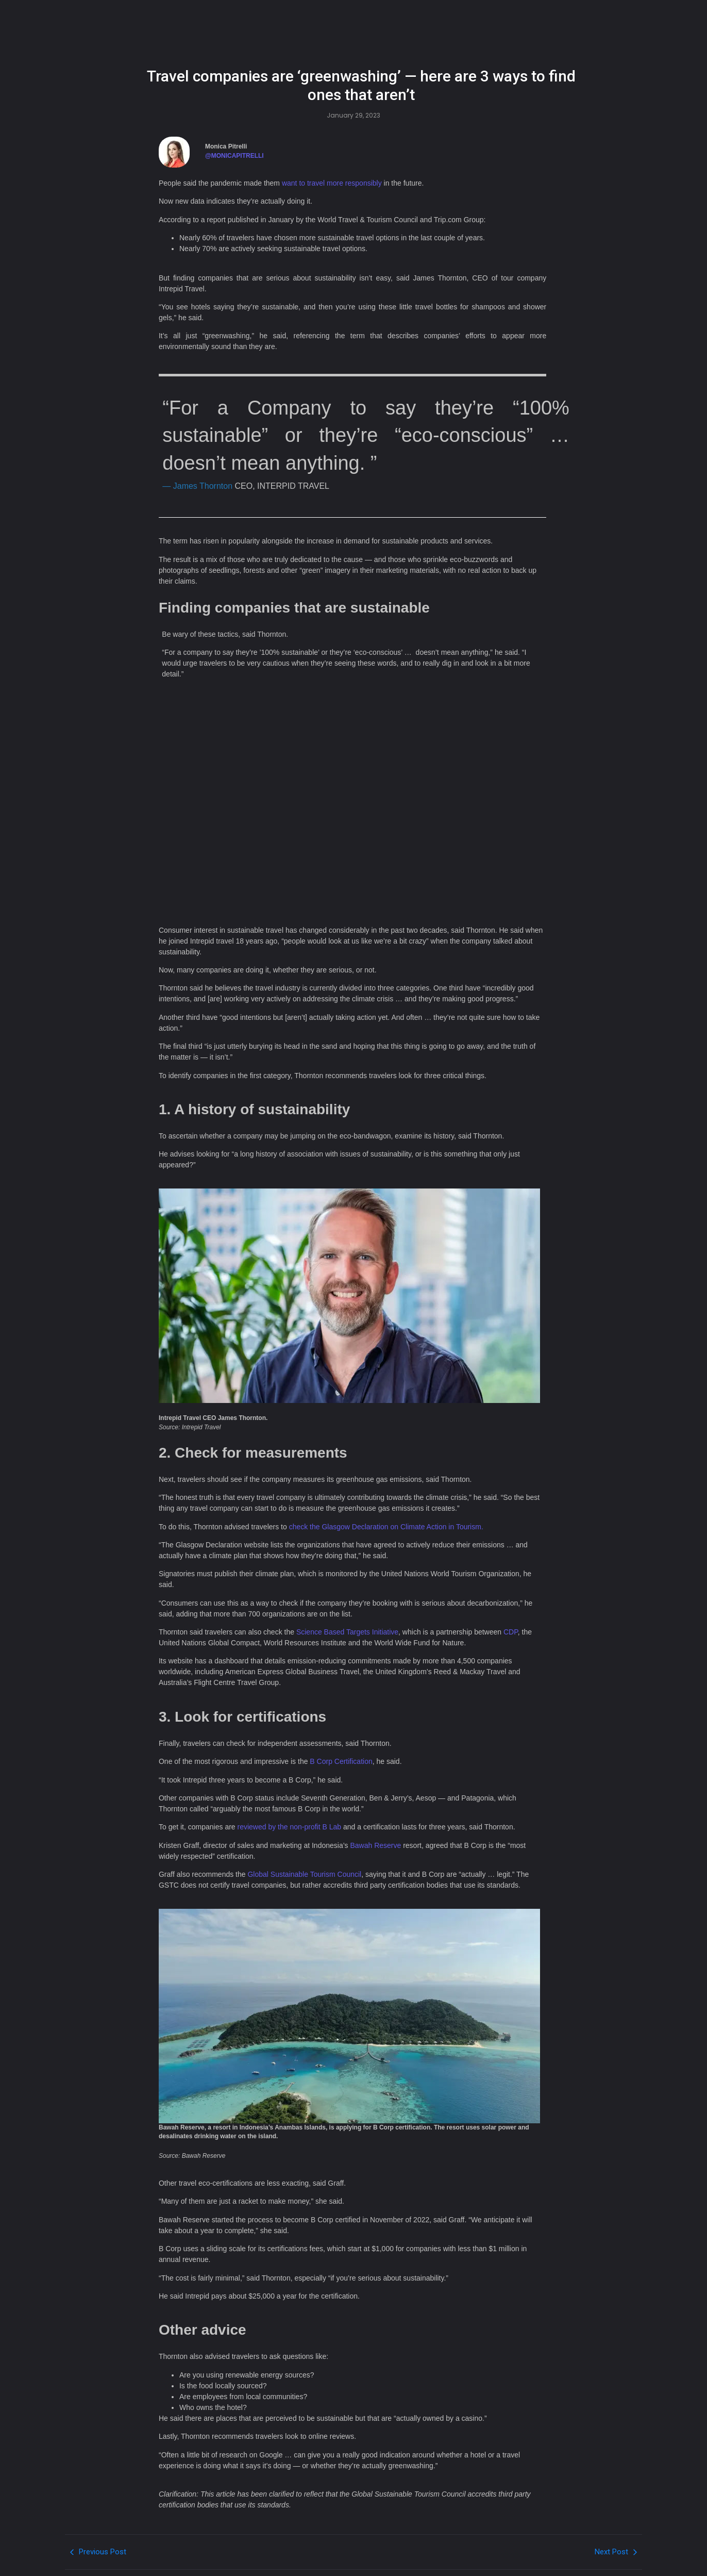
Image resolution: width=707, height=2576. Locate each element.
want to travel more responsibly (332, 183)
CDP (510, 1632)
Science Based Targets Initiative (347, 1632)
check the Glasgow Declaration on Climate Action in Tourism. (386, 1527)
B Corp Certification (341, 1761)
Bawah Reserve (375, 1845)
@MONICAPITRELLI (234, 155)
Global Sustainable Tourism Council (304, 1874)
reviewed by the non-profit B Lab (290, 1827)
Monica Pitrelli (226, 146)
